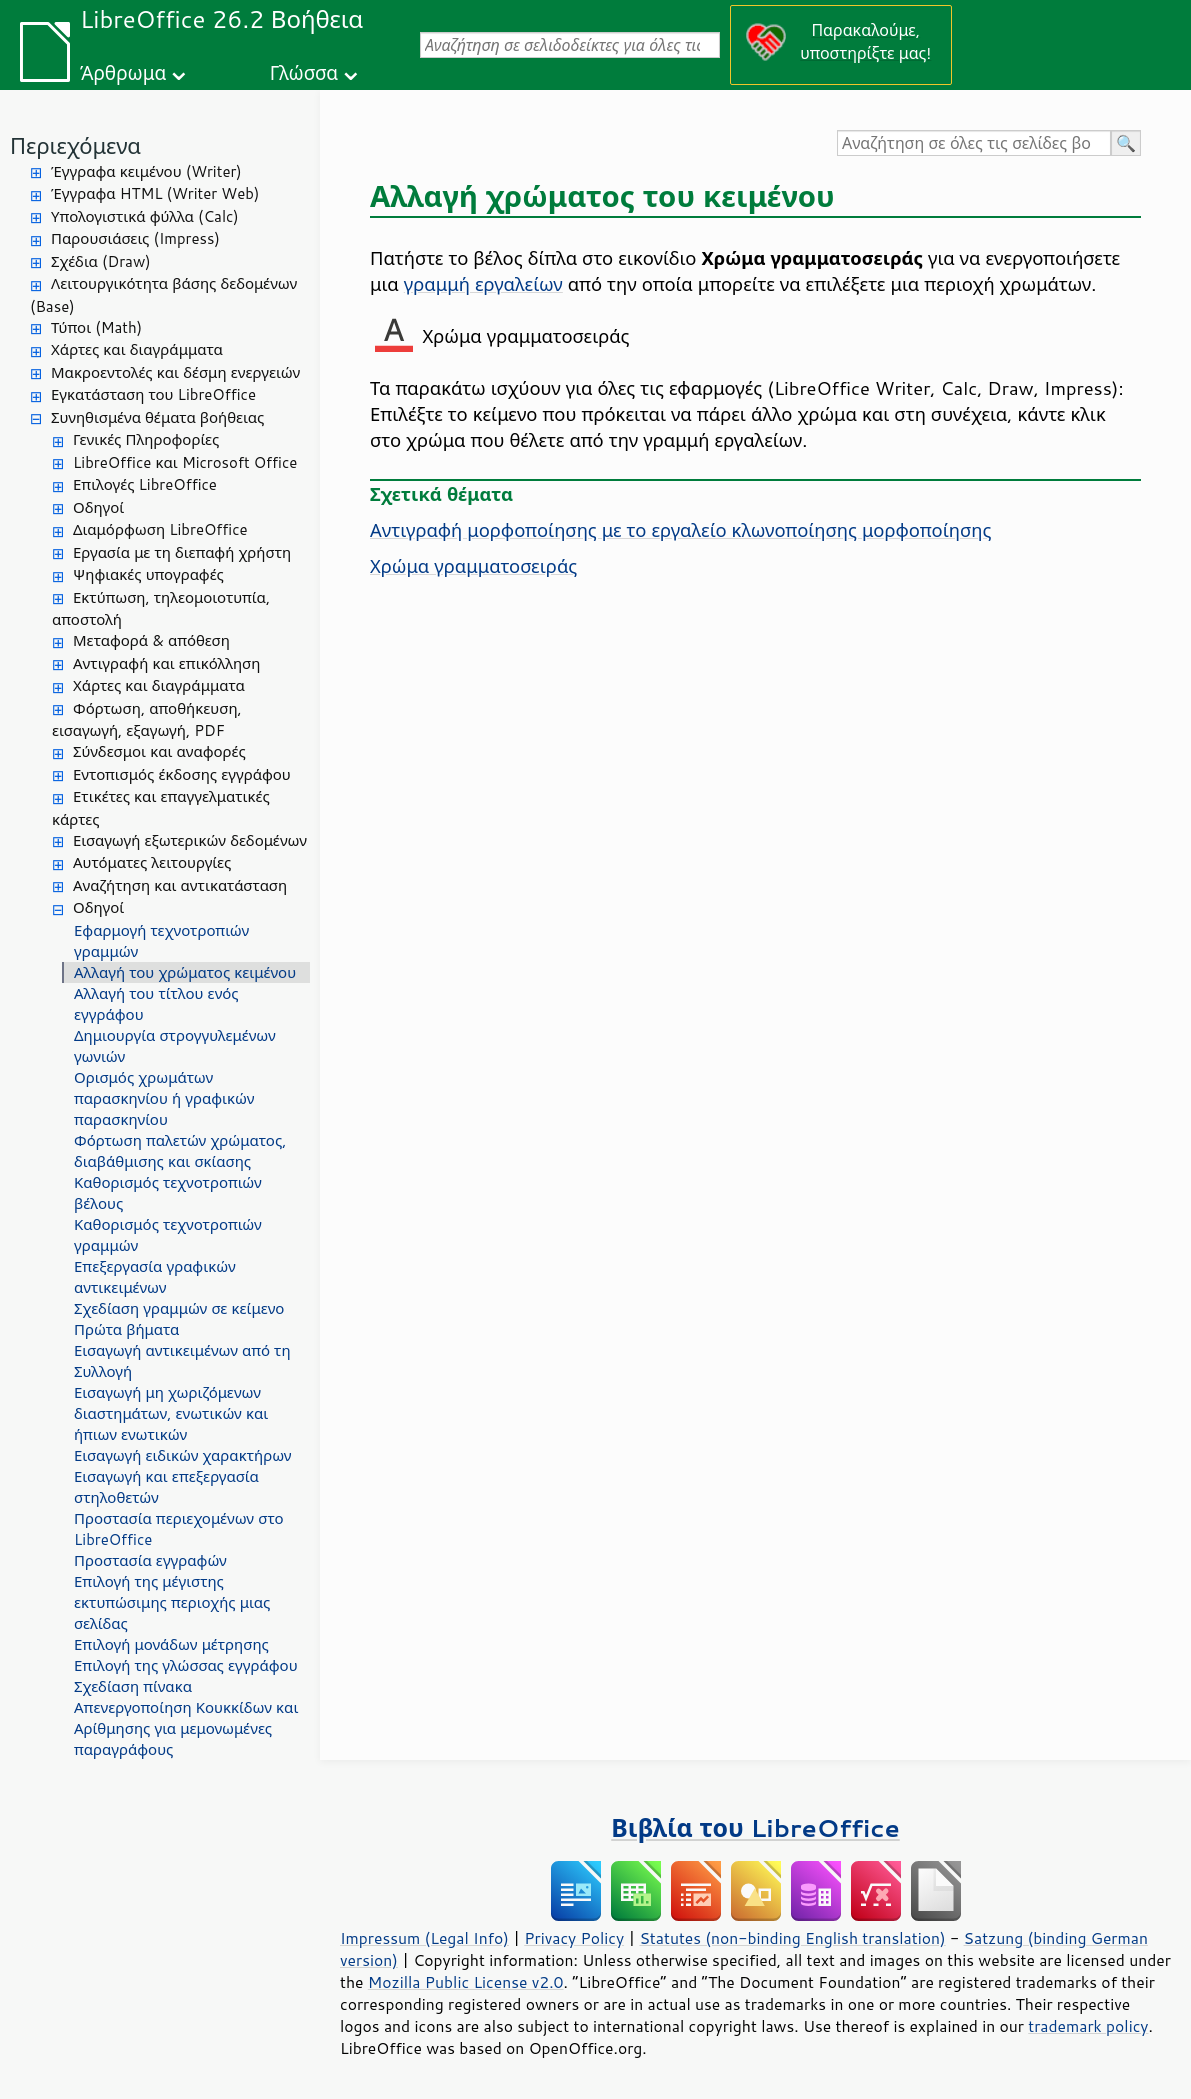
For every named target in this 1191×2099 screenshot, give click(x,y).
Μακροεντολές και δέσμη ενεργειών (175, 372)
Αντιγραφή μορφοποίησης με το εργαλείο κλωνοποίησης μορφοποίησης (680, 530)
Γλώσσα (304, 72)
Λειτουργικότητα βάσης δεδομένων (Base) (163, 295)
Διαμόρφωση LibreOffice (160, 529)
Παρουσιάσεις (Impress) (135, 238)
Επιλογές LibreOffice (145, 484)
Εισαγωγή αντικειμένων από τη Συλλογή (182, 1361)
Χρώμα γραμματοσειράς (473, 566)
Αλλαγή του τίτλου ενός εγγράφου (156, 1004)
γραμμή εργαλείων (483, 284)
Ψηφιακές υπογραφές (148, 574)
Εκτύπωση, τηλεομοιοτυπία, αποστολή (161, 609)
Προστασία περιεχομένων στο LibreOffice (179, 1529)
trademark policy (1088, 2026)
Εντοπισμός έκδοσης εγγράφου (182, 774)
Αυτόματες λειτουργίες (152, 862)
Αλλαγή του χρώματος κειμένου (185, 972)
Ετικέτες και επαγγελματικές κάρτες (161, 808)
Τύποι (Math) (96, 327)
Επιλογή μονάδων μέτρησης (171, 1644)
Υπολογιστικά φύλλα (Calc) (145, 216)
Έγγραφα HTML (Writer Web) (155, 193)
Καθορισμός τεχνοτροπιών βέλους (168, 1193)
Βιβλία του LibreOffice (755, 1827)
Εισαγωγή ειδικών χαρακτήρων (183, 1455)
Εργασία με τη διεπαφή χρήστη (182, 552)
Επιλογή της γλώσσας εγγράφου (186, 1665)
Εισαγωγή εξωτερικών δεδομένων (190, 840)
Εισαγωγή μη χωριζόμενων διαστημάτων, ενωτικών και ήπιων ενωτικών (171, 1413)
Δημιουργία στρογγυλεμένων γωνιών (175, 1046)
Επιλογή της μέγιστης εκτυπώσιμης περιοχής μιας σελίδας (172, 1602)
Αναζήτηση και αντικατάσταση (180, 885)
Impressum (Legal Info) (424, 1938)
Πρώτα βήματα (126, 1329)
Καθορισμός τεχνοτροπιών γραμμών (168, 1235)
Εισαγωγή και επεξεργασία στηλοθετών (166, 1487)
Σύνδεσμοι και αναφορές (159, 751)
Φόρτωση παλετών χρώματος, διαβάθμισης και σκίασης (180, 1151)
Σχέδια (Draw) (101, 261)
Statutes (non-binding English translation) (792, 1938)
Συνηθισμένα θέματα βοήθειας (157, 417)
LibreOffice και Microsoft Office (185, 462)
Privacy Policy (574, 1938)
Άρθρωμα (123, 72)
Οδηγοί (98, 507)
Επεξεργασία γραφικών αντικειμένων (155, 1277)
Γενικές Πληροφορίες (146, 439)
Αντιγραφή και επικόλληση (166, 663)
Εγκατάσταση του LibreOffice (153, 394)
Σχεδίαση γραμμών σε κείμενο (179, 1308)
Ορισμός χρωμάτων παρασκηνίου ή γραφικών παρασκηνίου (164, 1098)
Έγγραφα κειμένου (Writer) (146, 171)
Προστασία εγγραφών (150, 1560)
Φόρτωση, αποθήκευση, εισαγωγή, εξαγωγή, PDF (147, 720)
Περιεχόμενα (75, 145)
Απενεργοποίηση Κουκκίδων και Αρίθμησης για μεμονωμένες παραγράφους (186, 1728)
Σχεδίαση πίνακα (133, 1686)
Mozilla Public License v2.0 (466, 1982)
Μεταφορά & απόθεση (151, 640)
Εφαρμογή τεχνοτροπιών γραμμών (161, 941)
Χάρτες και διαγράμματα (137, 349)
